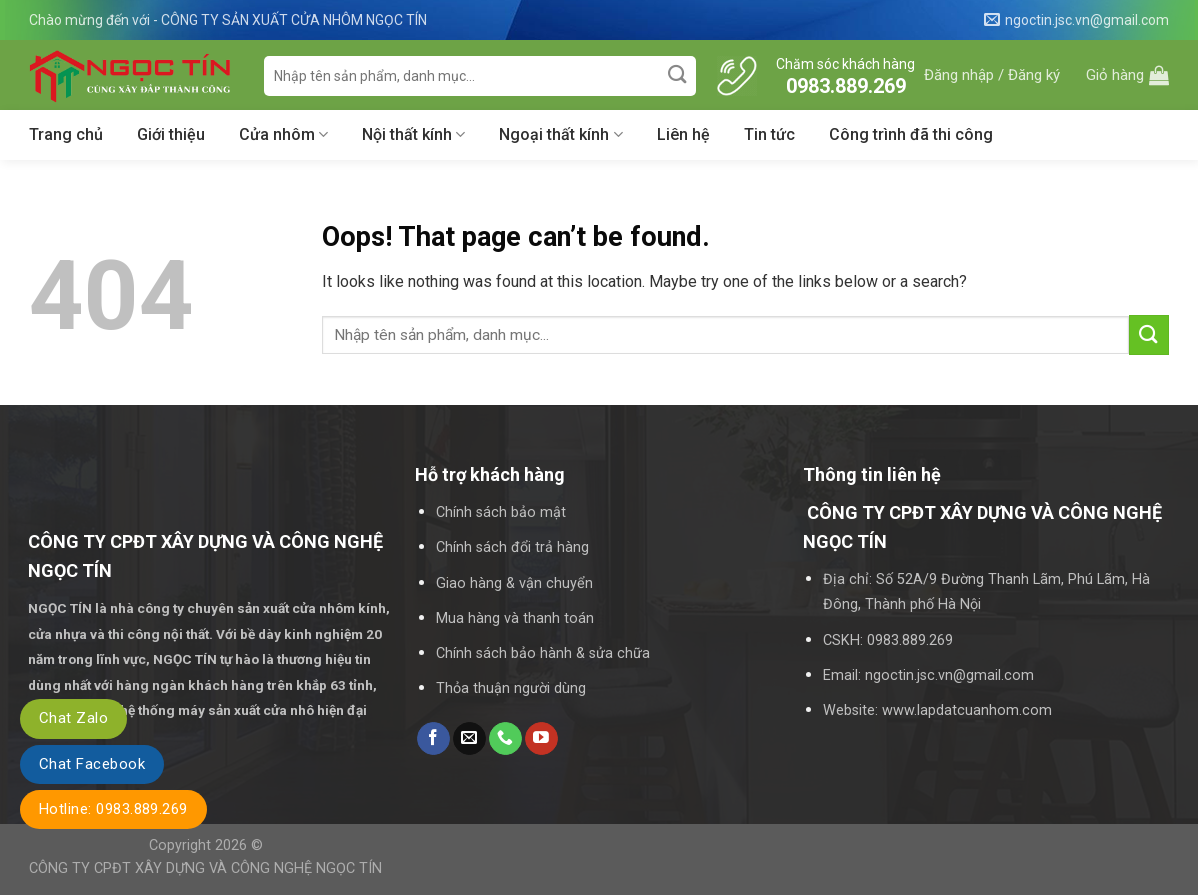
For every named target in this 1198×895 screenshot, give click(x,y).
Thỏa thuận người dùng (511, 688)
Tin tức (769, 134)
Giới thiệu (171, 134)
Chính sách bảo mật (501, 512)
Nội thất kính (413, 135)
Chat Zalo (73, 718)
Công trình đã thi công (911, 134)
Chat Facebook (92, 764)
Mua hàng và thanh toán (515, 618)
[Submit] (678, 75)
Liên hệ (683, 134)
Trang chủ (66, 134)
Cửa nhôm (283, 135)
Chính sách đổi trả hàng (512, 547)
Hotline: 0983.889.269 (113, 809)
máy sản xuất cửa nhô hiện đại (274, 710)
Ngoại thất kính (560, 135)
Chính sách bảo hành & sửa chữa (543, 653)
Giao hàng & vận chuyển (514, 583)
